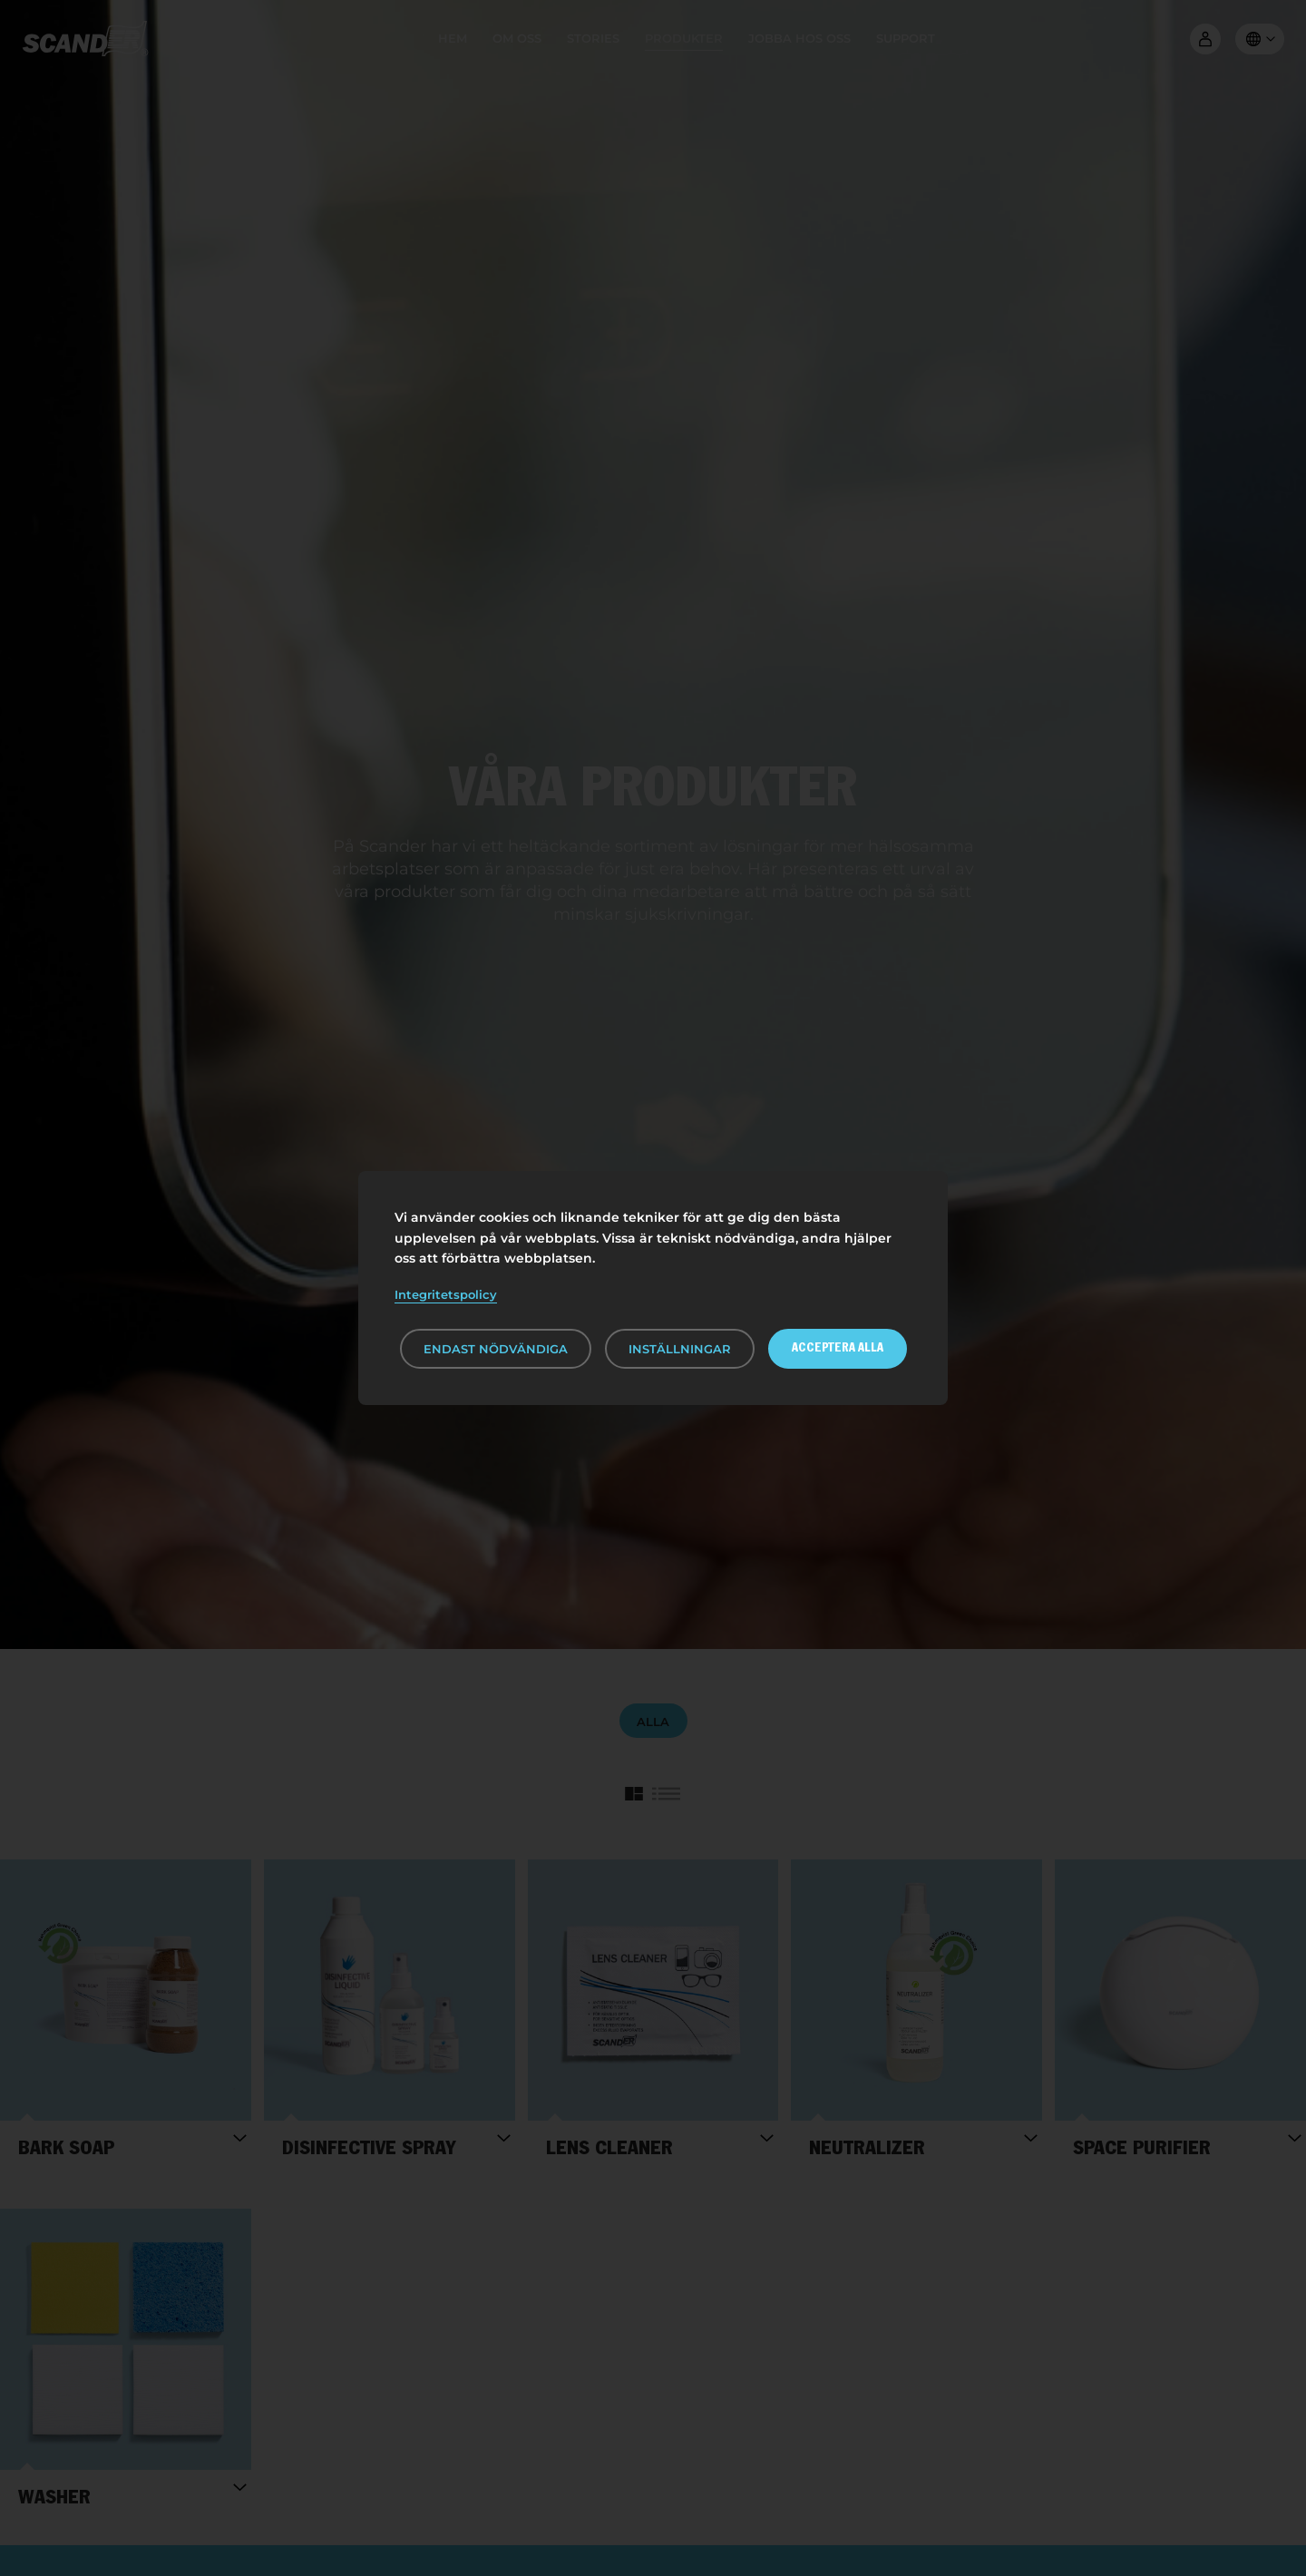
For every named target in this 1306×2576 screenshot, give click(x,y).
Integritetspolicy (446, 1294)
